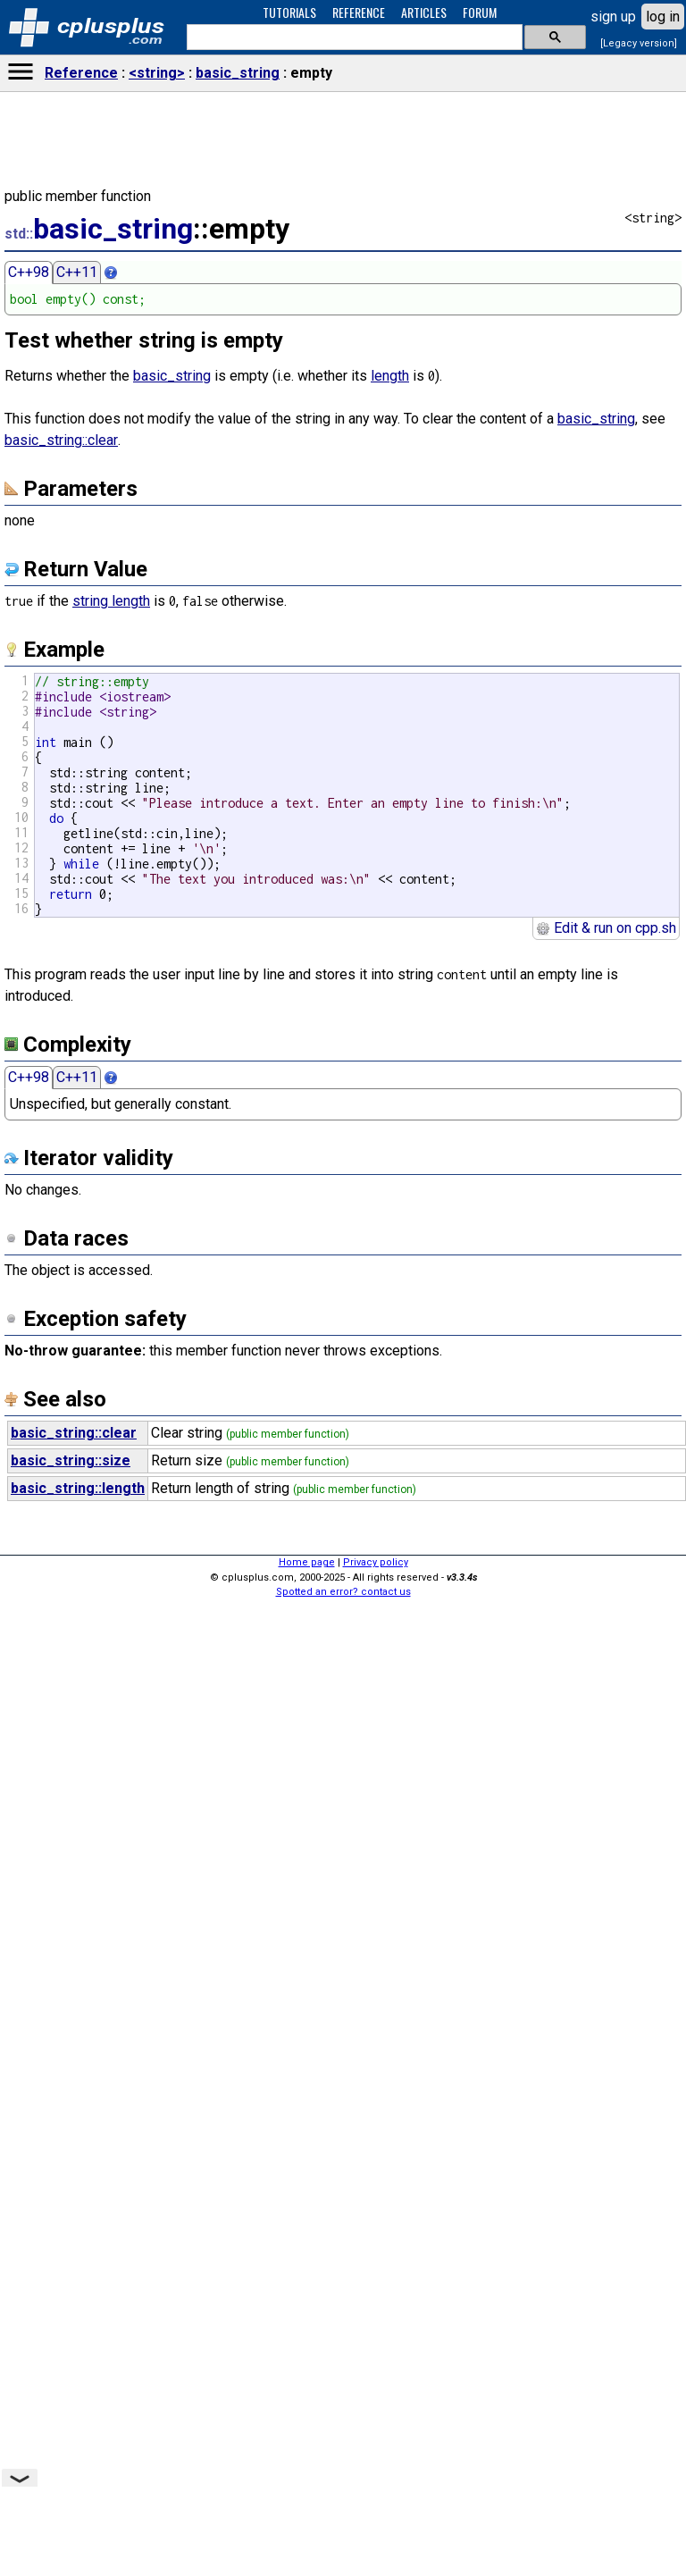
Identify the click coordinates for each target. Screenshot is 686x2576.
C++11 (76, 272)
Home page (307, 1562)
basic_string (238, 72)
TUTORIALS (289, 12)
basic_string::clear (61, 440)
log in (663, 16)
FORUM (480, 12)
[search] (353, 37)
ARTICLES (424, 12)
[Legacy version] (638, 43)
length (390, 375)
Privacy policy (375, 1562)
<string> (157, 72)
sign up (613, 16)
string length (111, 600)
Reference (81, 72)
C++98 (28, 272)
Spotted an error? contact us (343, 1592)
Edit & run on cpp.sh (606, 927)
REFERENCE (358, 12)
